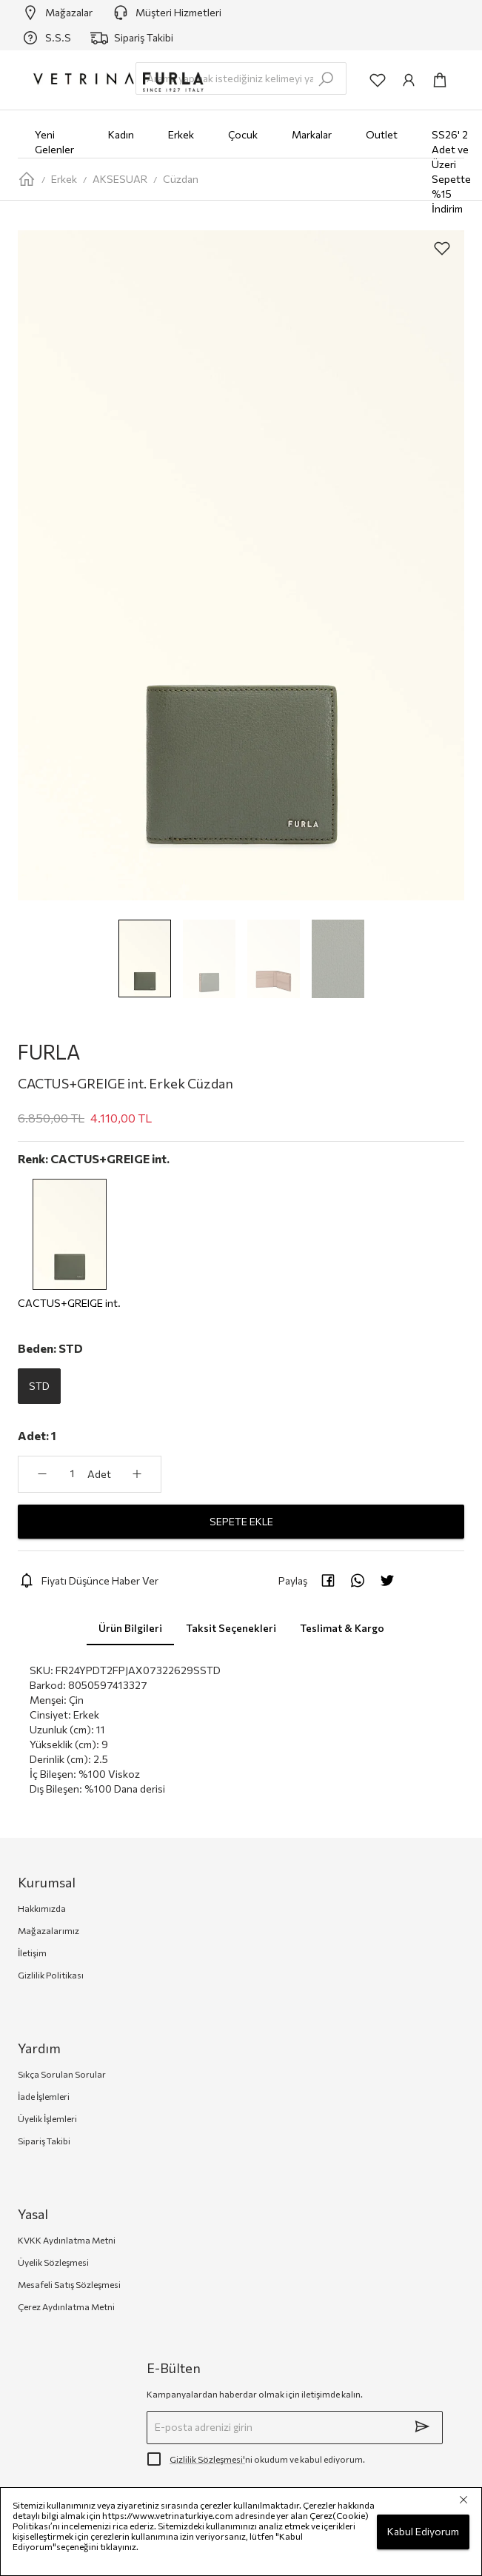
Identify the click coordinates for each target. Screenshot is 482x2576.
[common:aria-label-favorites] (377, 80)
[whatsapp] (357, 1580)
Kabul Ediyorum (423, 2532)
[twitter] (387, 1580)
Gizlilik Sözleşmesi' (207, 2459)
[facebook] (328, 1580)
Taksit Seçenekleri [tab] (231, 1627)
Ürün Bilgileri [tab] (130, 1627)
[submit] (422, 2426)
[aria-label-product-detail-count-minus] (42, 1474)
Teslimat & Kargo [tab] (342, 1627)
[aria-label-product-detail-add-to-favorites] (442, 248)
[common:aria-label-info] (408, 80)
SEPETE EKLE (241, 1522)
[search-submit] (325, 79)
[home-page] (27, 179)
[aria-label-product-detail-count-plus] (137, 1474)
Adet (99, 1474)
